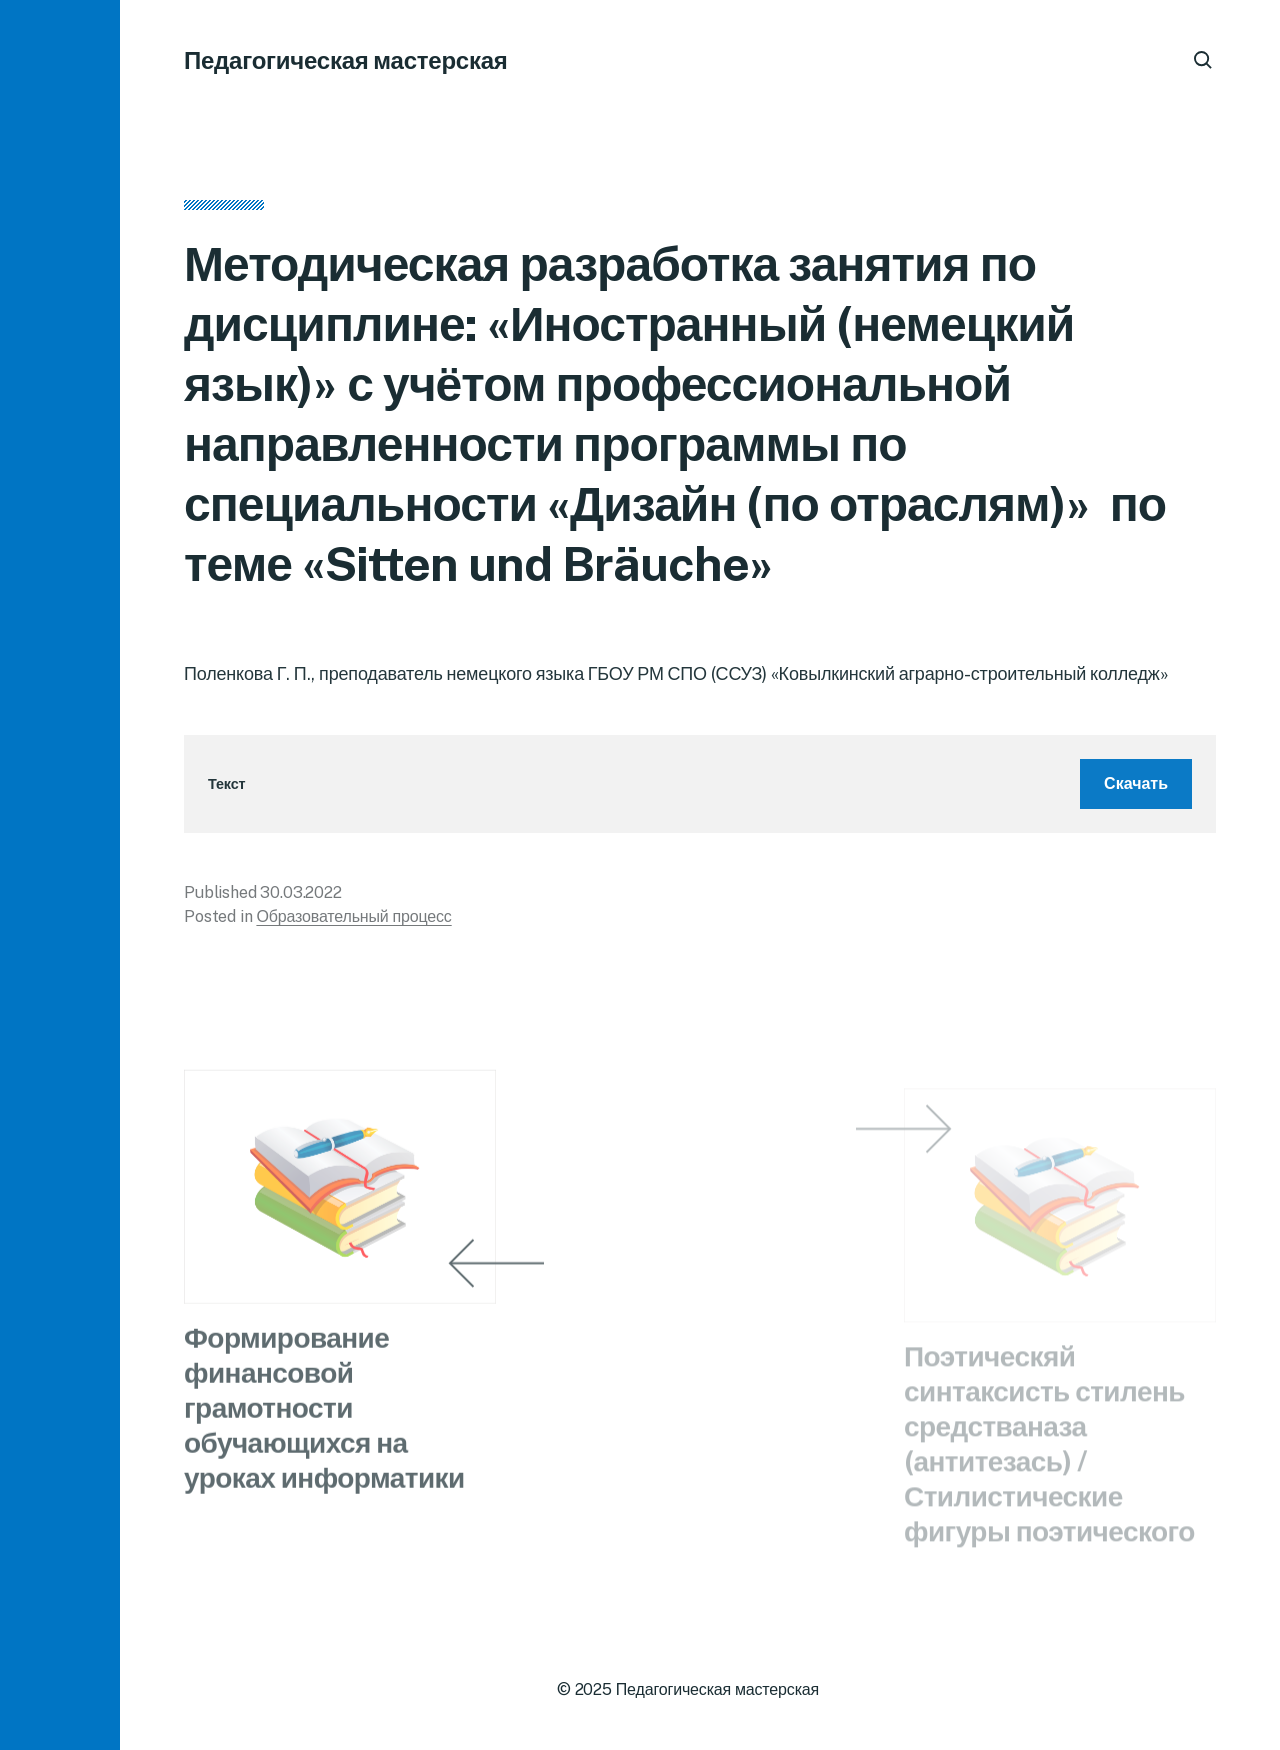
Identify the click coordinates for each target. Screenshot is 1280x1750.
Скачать (1136, 789)
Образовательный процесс (353, 922)
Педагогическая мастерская (346, 60)
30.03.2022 (300, 898)
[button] (60, 875)
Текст (226, 790)
